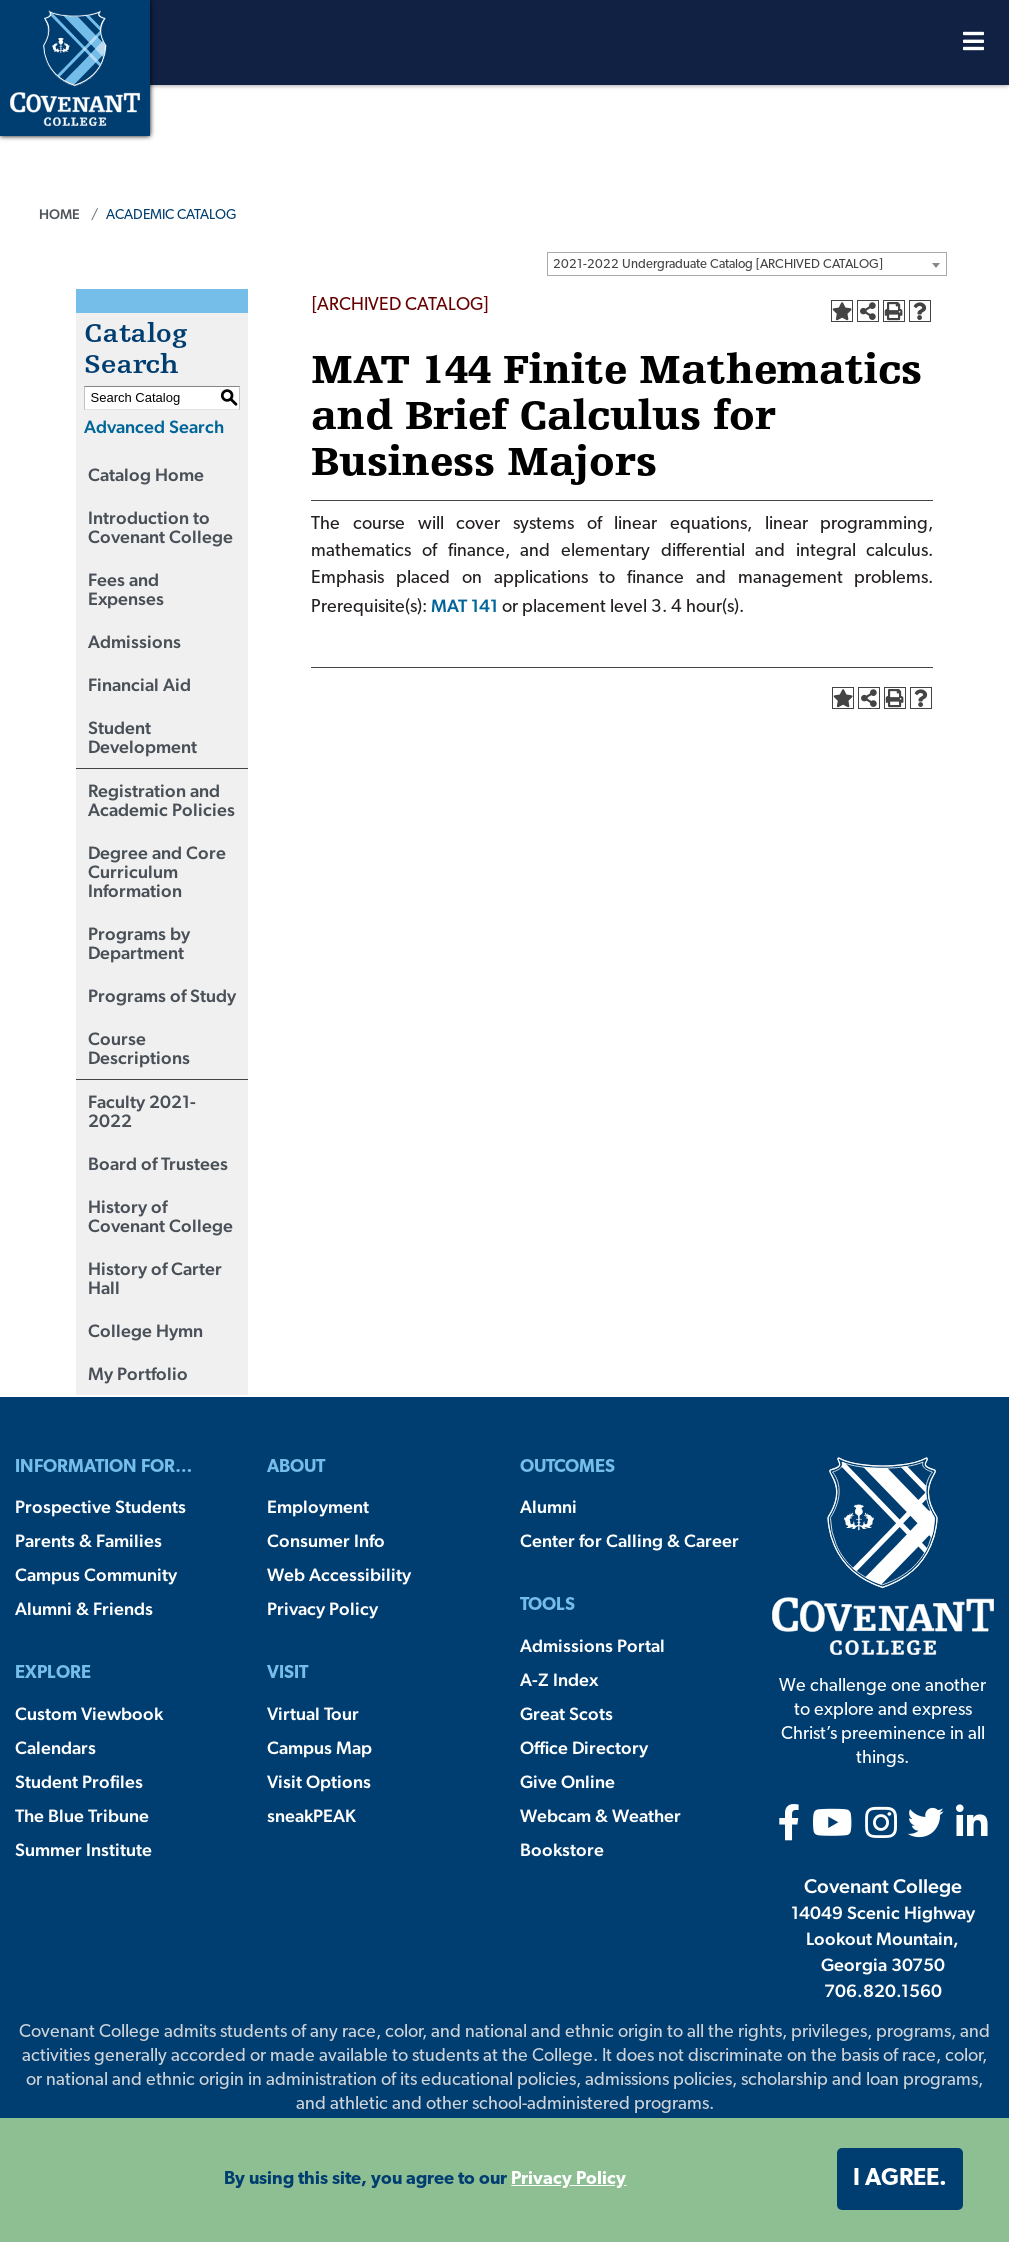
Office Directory (584, 1747)
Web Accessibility (339, 1574)
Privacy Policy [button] (568, 2179)
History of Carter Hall (155, 1278)
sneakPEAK (311, 1815)
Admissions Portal (592, 1645)
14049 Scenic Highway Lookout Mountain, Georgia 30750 (883, 1938)
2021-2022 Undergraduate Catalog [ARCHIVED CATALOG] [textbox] (718, 264)
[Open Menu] (973, 46)
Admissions (134, 641)
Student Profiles (79, 1781)
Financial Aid (139, 684)
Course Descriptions (139, 1048)
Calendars (55, 1747)
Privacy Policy (322, 1608)
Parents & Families (88, 1540)
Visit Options (319, 1781)
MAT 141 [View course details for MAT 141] (464, 605)
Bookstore (562, 1849)
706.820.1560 (883, 1990)
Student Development (142, 737)
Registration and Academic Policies (161, 800)
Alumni (548, 1506)
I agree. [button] (900, 2179)
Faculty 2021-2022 (142, 1111)
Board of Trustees (158, 1163)
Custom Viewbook (89, 1713)
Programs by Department (139, 943)
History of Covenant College (160, 1216)
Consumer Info (326, 1540)
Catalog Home (146, 474)
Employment (318, 1506)
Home (59, 214)
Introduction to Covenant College (160, 527)
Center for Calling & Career (629, 1540)
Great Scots (566, 1713)
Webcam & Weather (600, 1815)
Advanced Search (154, 426)
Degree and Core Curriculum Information (157, 871)
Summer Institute (83, 1849)
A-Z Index (559, 1679)
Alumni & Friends (84, 1608)
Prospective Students (100, 1506)
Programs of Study (162, 995)
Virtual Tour (313, 1713)
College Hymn (145, 1330)
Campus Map (319, 1747)
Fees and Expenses (126, 589)
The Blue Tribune (82, 1815)
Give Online (567, 1781)
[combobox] (747, 264)
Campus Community (96, 1574)
